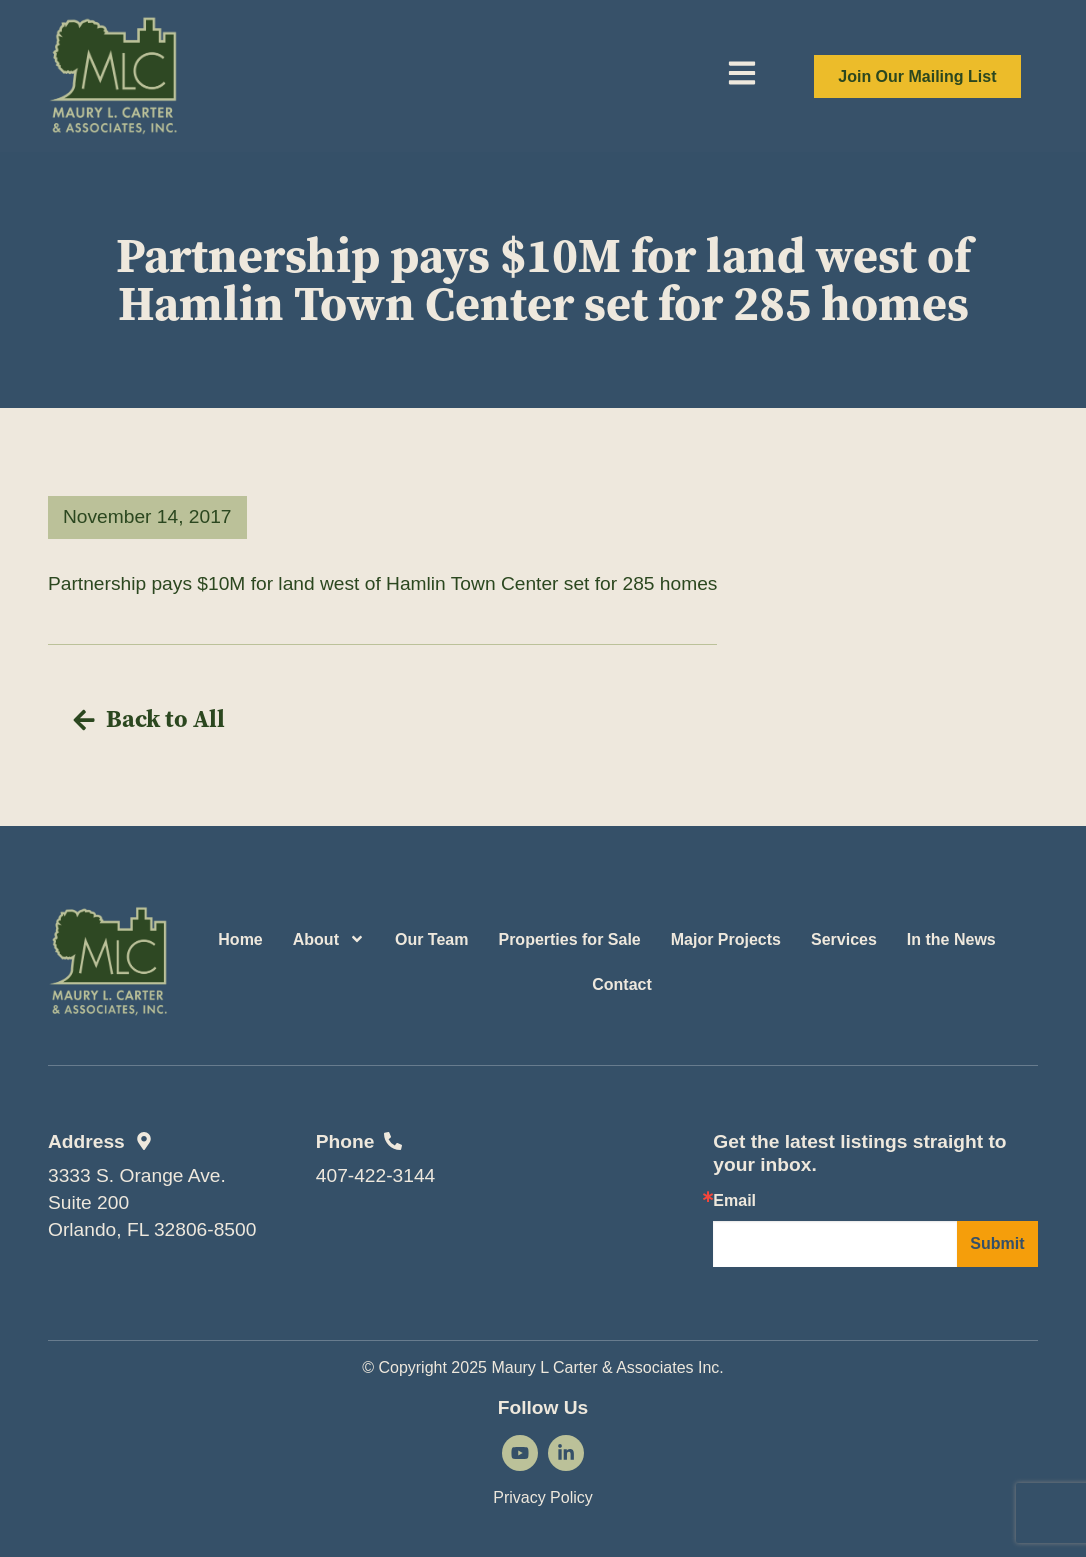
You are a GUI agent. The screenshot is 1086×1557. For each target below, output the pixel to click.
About (329, 939)
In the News (951, 939)
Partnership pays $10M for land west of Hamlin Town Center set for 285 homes (382, 583)
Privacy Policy (543, 1497)
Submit (997, 1243)
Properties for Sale (569, 939)
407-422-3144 (376, 1175)
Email (734, 1201)
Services (844, 939)
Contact (622, 984)
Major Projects (726, 939)
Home (240, 939)
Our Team (432, 939)
